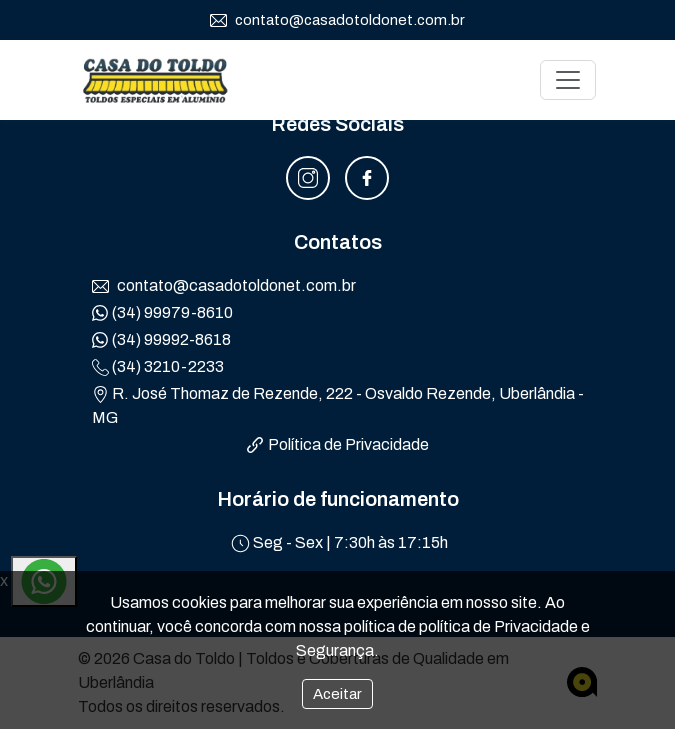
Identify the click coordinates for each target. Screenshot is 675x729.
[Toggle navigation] (568, 80)
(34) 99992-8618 (161, 340)
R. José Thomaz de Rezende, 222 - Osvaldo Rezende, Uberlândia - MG (338, 405)
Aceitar (337, 694)
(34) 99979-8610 (162, 313)
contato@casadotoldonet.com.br (337, 21)
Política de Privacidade (338, 444)
